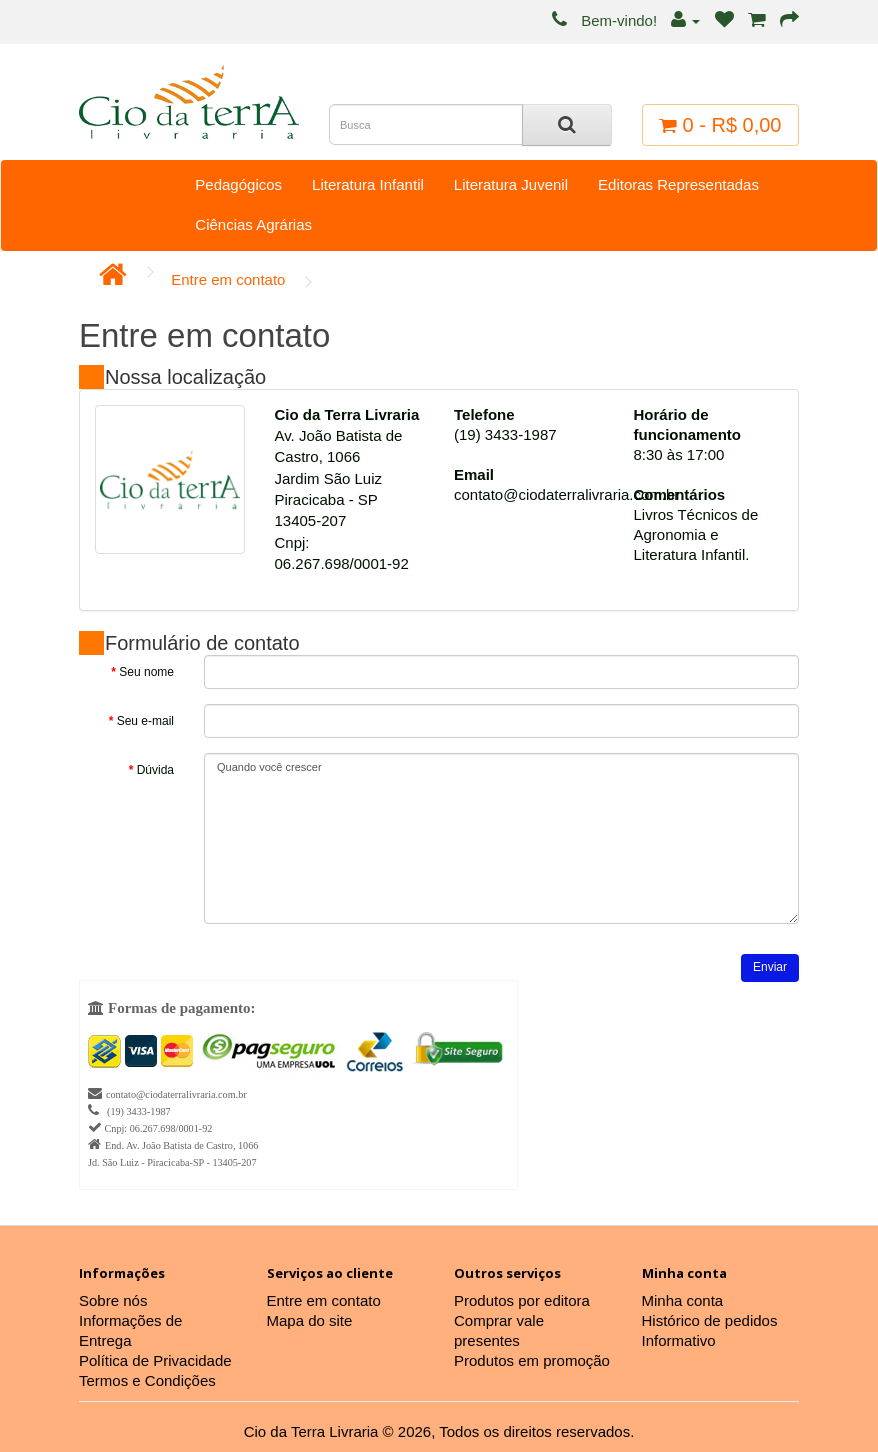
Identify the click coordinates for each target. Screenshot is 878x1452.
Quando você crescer (501, 838)
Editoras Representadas (678, 184)
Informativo (679, 1340)
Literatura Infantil (368, 184)
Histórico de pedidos (710, 1320)
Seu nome (146, 672)
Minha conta (683, 1300)
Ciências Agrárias (253, 224)
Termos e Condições (147, 1380)
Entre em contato (228, 279)
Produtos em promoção (532, 1360)
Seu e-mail (145, 721)
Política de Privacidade (155, 1360)
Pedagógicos (238, 184)
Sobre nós (113, 1300)
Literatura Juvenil (511, 184)
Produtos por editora (522, 1300)
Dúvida (155, 770)
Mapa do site (310, 1320)
